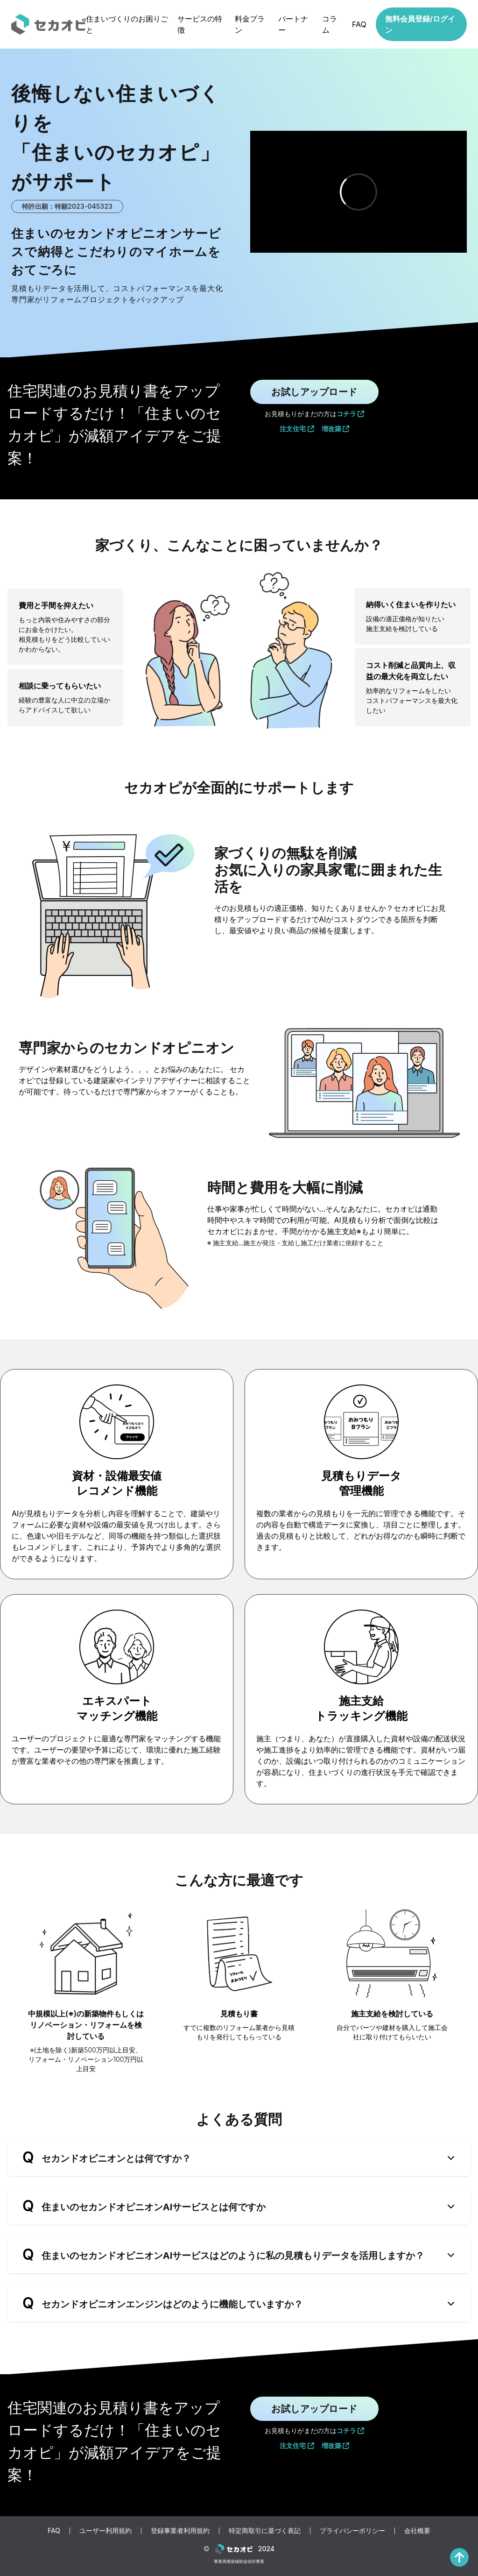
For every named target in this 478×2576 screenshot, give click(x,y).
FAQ (359, 24)
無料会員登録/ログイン (420, 24)
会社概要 (417, 2530)
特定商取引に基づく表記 (265, 2530)
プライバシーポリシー (352, 2530)
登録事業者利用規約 (180, 2530)
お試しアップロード (314, 391)
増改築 (336, 429)
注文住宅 (297, 429)
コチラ (351, 414)
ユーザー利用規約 (105, 2530)
